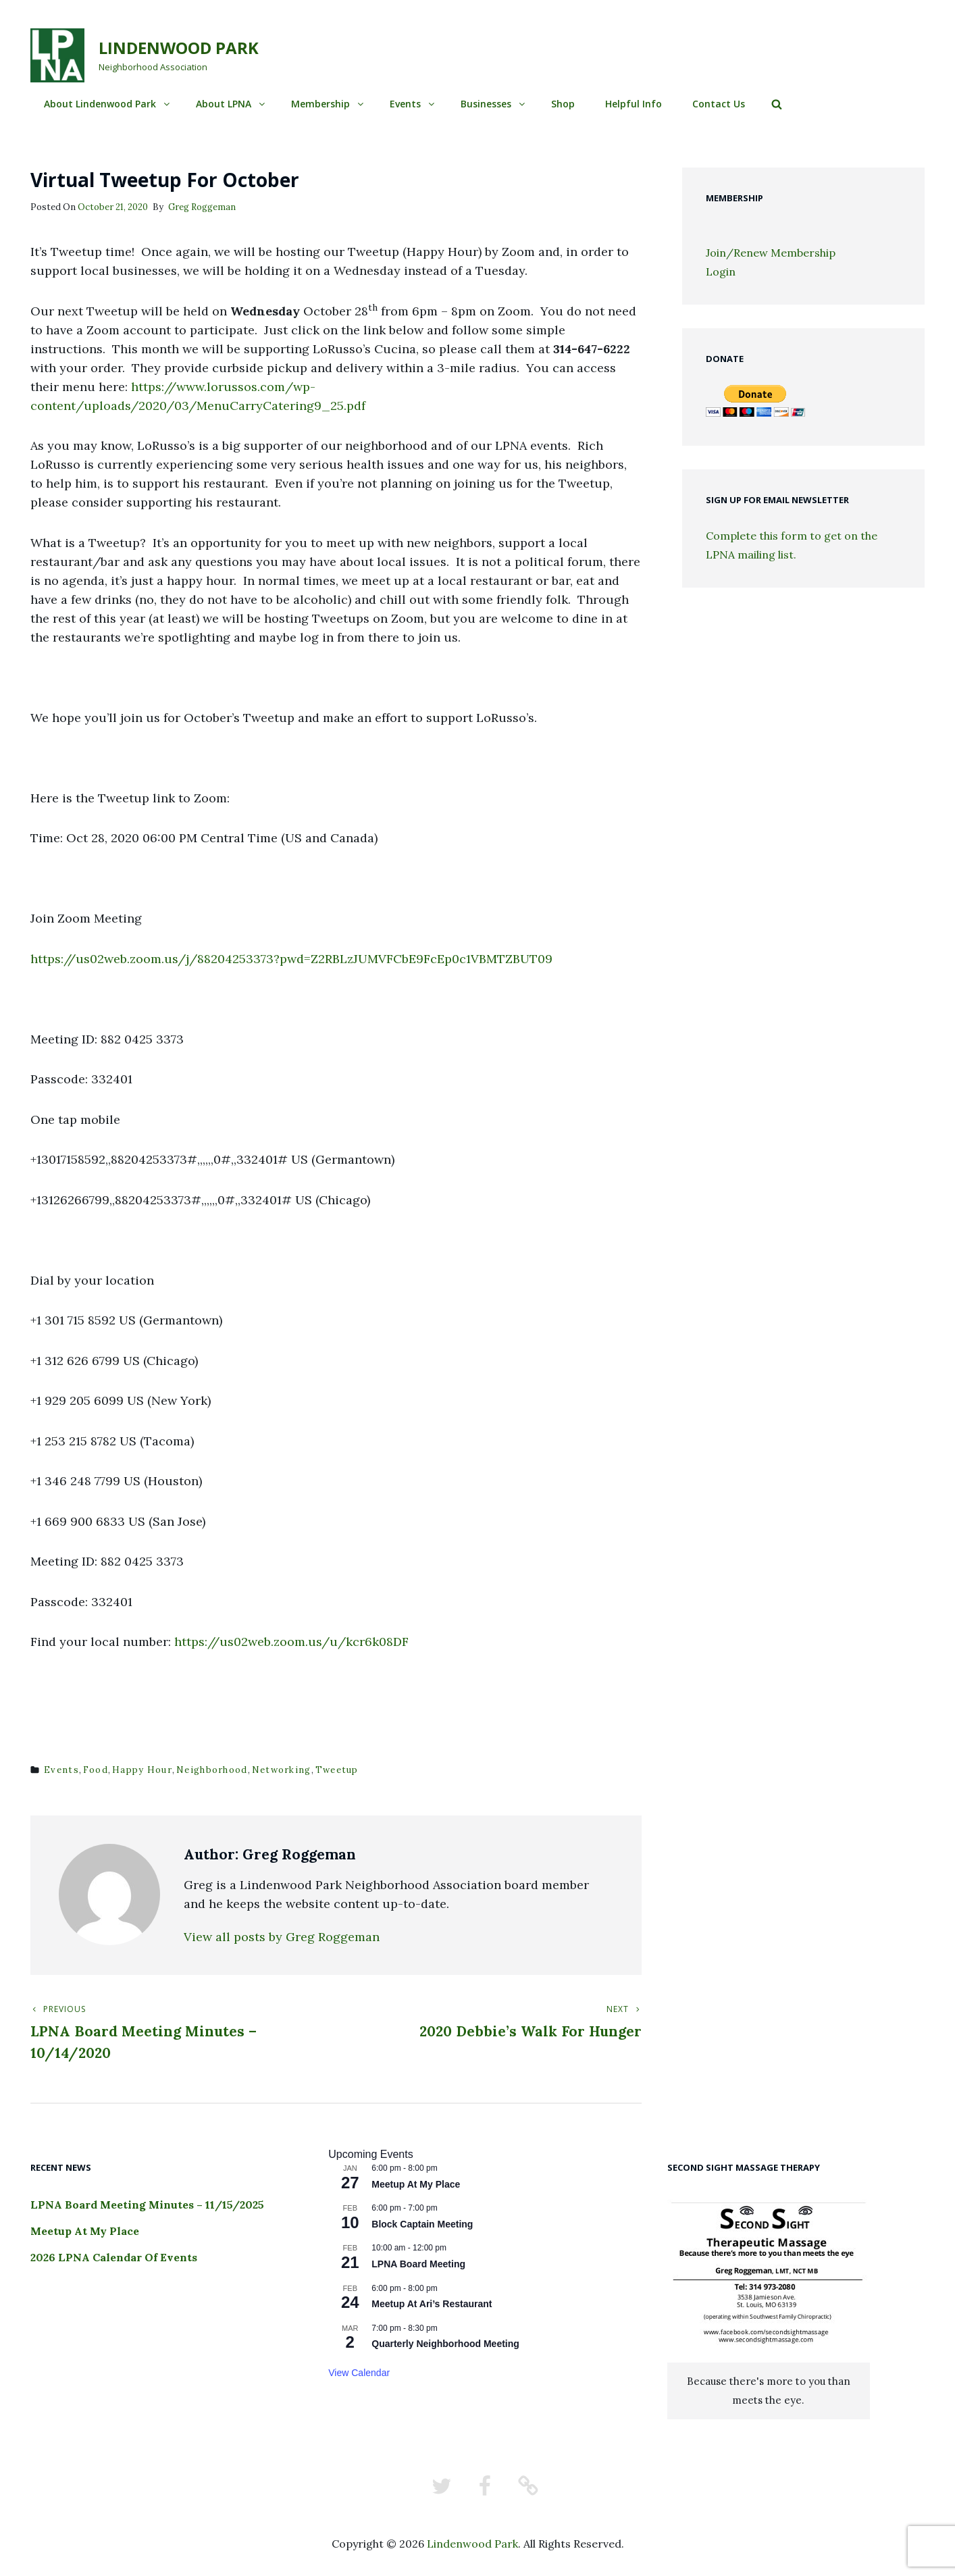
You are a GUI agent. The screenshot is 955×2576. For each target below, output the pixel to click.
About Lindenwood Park (108, 103)
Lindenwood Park (179, 47)
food (95, 1770)
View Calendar (359, 2372)
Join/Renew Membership (770, 252)
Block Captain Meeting (422, 2224)
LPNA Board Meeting (418, 2264)
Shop (563, 103)
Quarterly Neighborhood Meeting (445, 2343)
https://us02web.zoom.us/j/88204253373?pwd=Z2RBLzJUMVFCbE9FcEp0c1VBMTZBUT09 (291, 959)
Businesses (494, 103)
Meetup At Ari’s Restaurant (431, 2303)
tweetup (337, 1770)
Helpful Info (633, 103)
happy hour (142, 1770)
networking (281, 1770)
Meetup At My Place (84, 2231)
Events (413, 103)
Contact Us (718, 103)
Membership (328, 103)
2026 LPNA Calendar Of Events (113, 2257)
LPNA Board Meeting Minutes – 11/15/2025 (147, 2204)
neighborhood (212, 1770)
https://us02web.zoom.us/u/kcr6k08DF (291, 1641)
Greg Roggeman (202, 207)
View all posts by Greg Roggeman (282, 1936)
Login (720, 271)
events (61, 1770)
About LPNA (231, 103)
